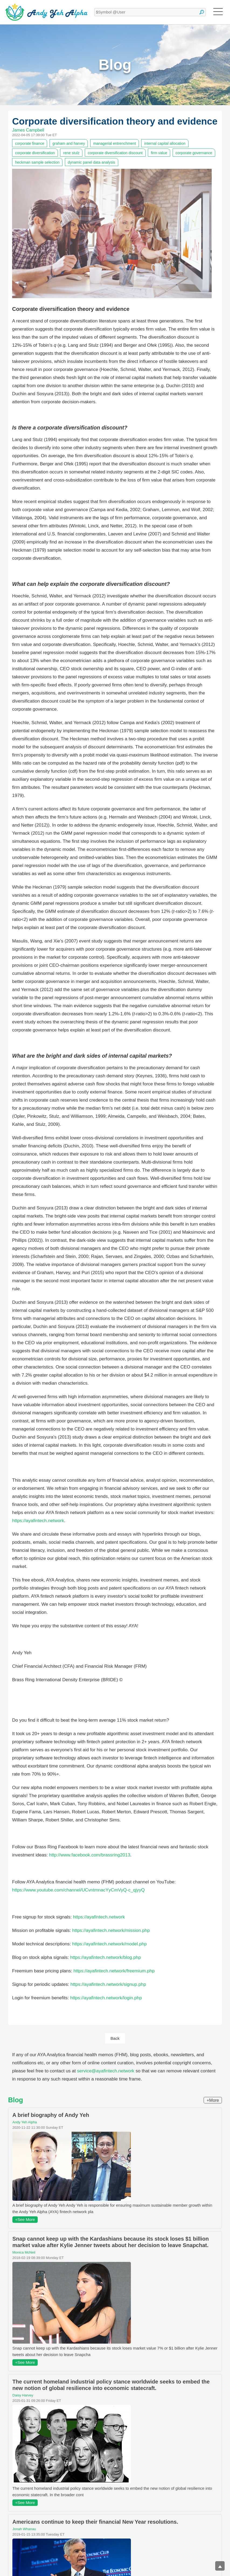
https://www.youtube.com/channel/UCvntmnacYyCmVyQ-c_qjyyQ (78, 1890)
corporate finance (29, 143)
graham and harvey (69, 143)
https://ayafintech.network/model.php (109, 1943)
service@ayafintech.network (105, 2071)
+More (213, 2100)
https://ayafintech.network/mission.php (111, 1930)
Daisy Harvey (22, 2395)
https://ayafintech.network (38, 1520)
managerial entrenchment (114, 143)
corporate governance (194, 153)
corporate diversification (35, 153)
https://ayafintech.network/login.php (106, 1997)
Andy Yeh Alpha (24, 2122)
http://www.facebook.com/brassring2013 (89, 1855)
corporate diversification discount (115, 153)
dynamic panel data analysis (91, 162)
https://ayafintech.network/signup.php (108, 1984)
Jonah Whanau (24, 2529)
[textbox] (150, 12)
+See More (25, 2219)
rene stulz (71, 153)
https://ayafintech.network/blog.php (105, 1957)
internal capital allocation (164, 143)
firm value (159, 153)
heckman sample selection (37, 162)
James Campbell (28, 130)
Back (114, 2038)
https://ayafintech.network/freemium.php (114, 1970)
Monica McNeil (23, 2253)
